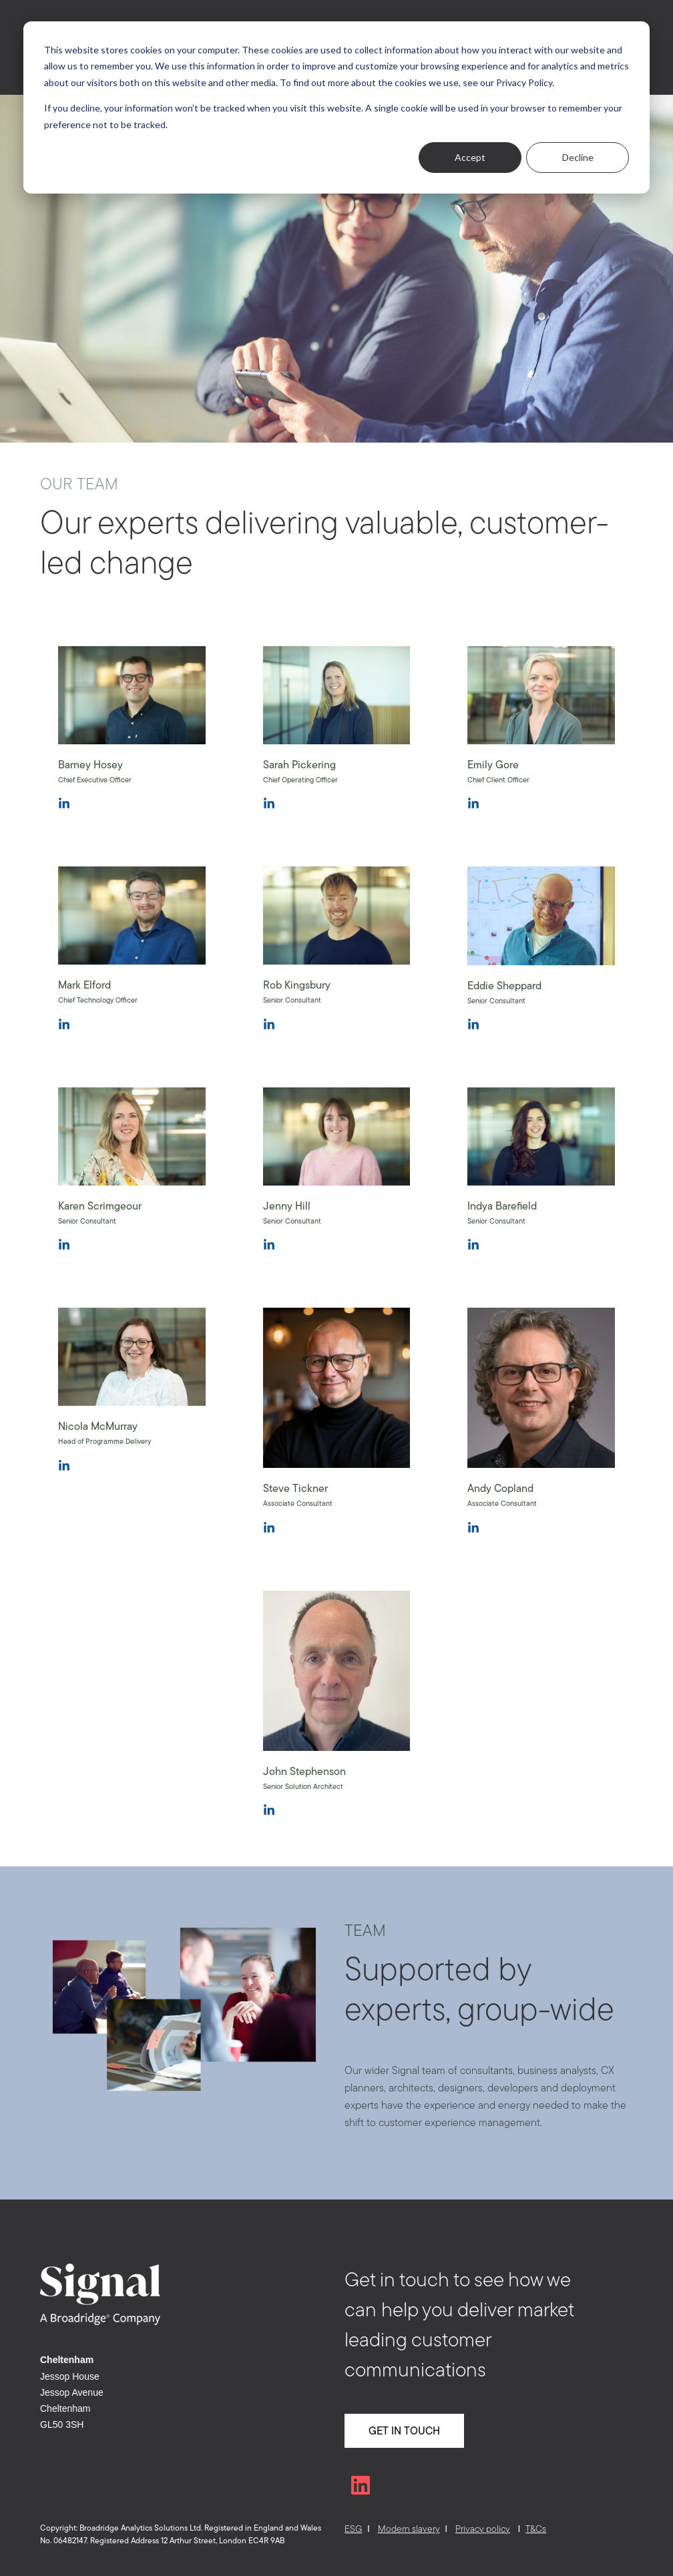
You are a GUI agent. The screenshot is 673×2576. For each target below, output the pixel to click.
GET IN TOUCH (404, 2430)
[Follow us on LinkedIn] (361, 2485)
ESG (353, 2529)
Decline (578, 157)
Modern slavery (409, 2529)
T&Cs (535, 2529)
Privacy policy (482, 2529)
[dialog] (336, 107)
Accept (470, 157)
